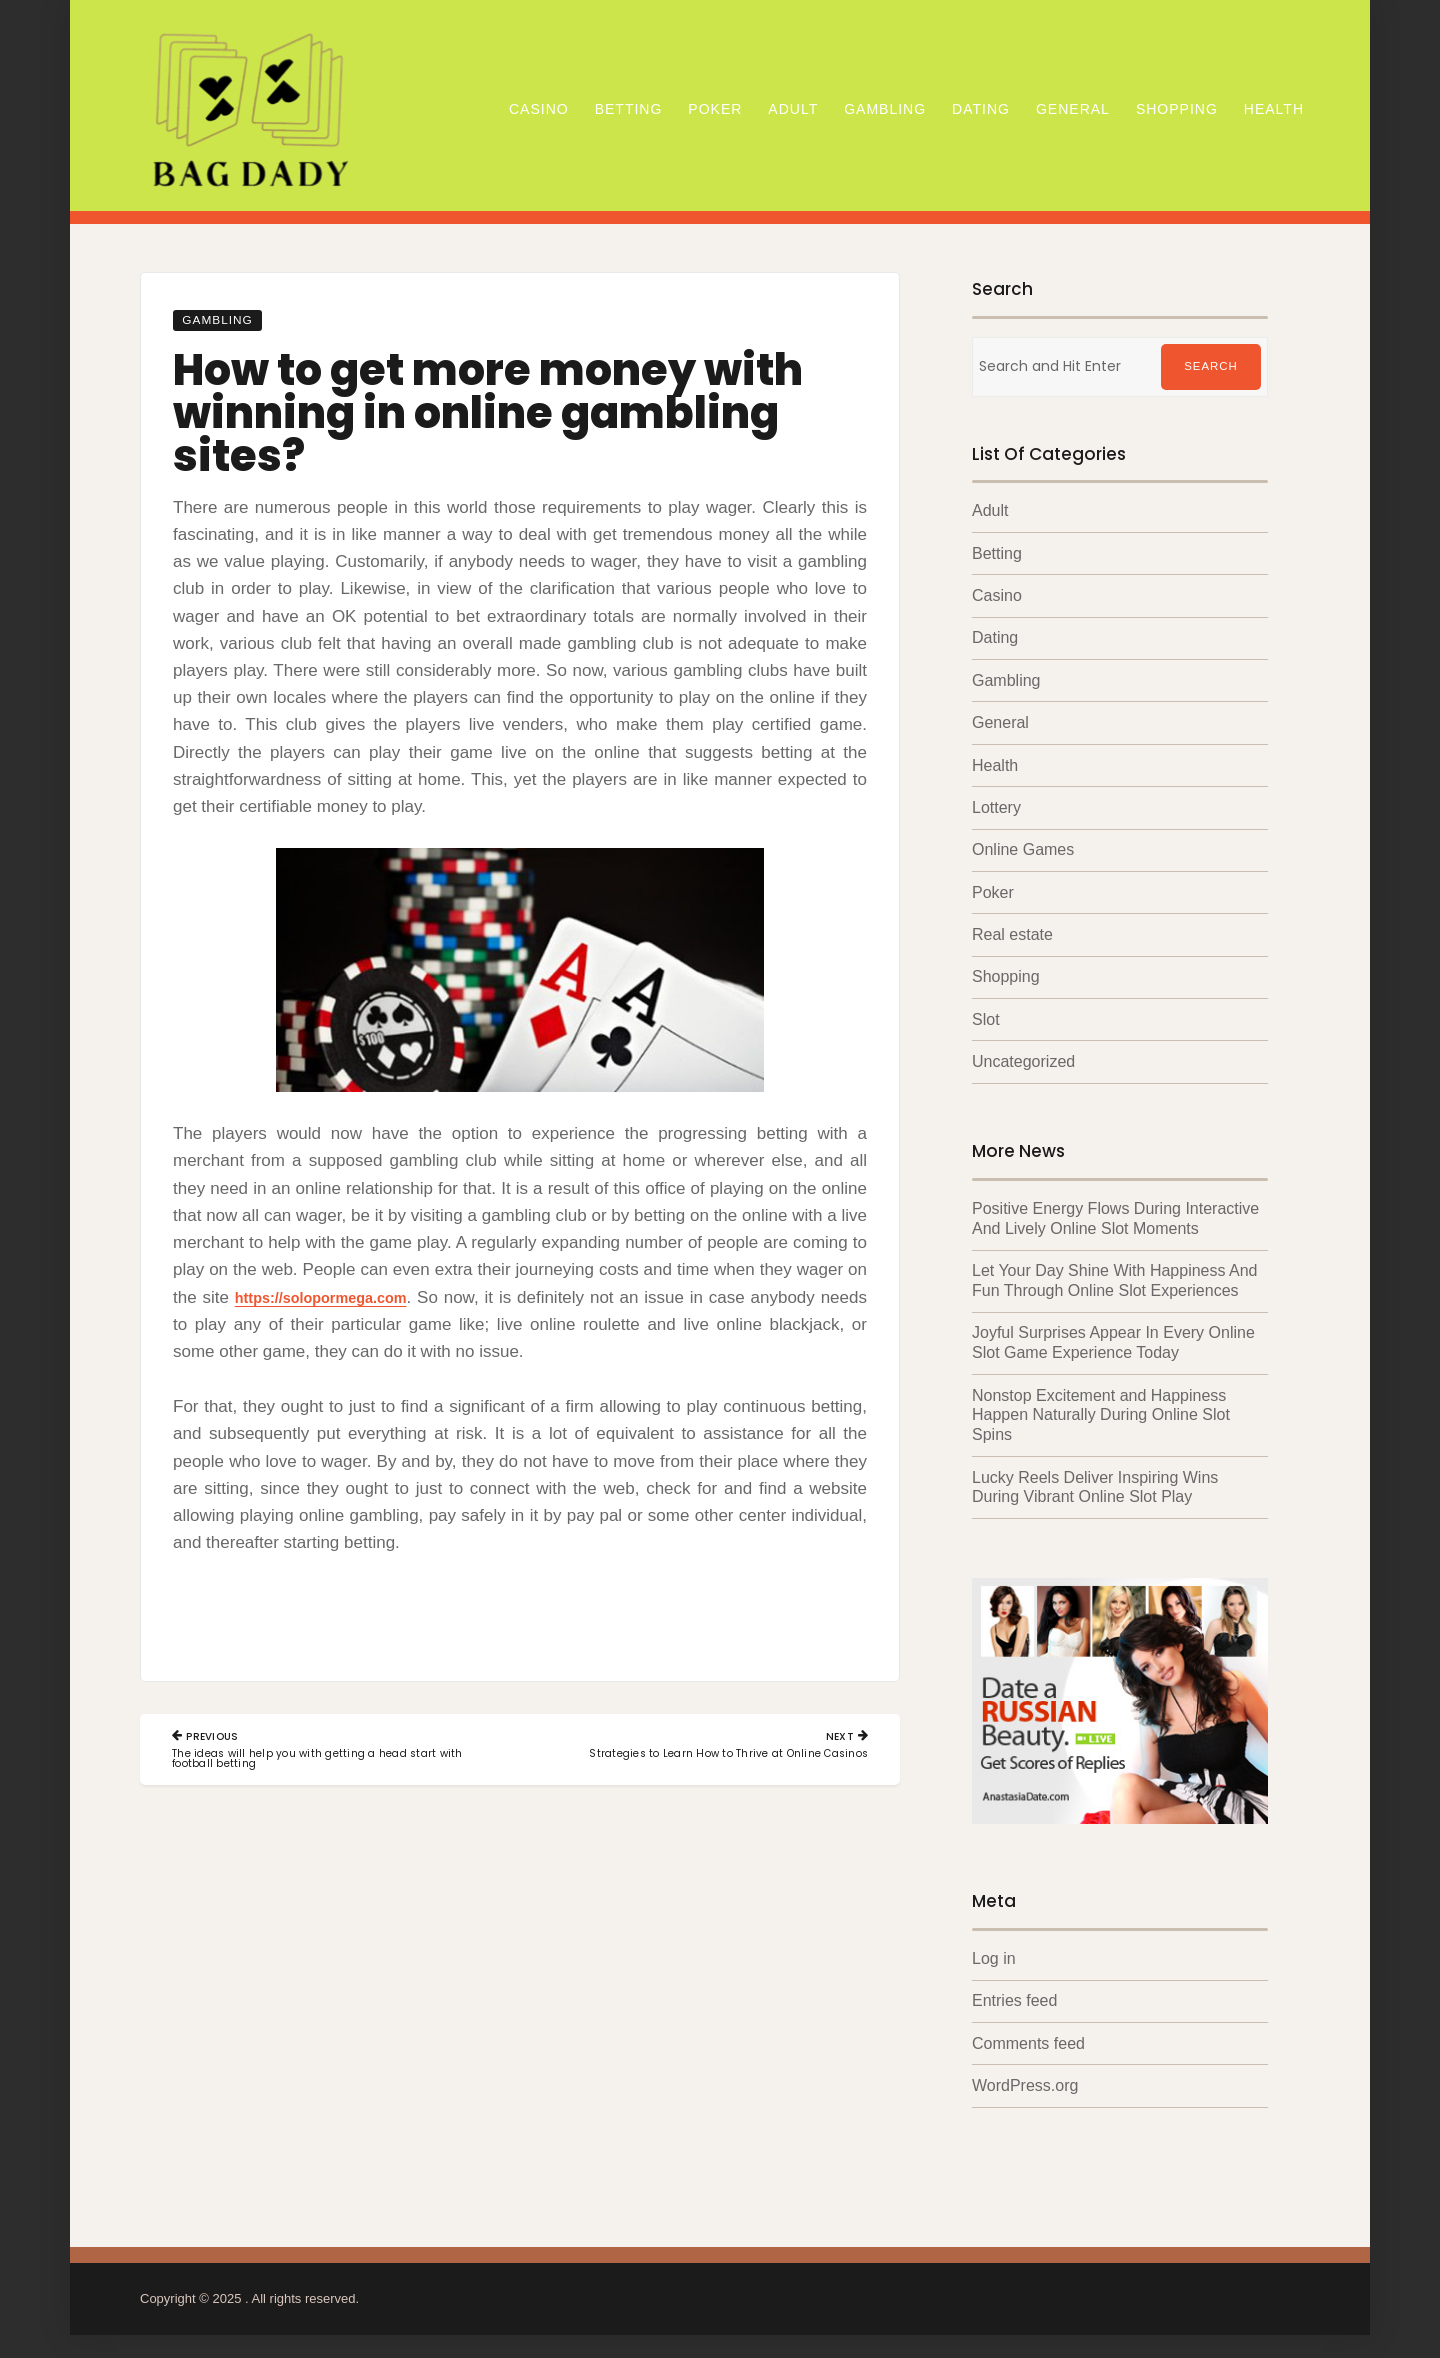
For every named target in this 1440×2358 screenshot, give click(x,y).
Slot (986, 1017)
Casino (539, 109)
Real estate (1012, 932)
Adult (793, 109)
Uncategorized (1023, 1059)
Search (1211, 367)
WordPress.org (1025, 2078)
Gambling (885, 109)
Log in (994, 1951)
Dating (981, 109)
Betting (629, 109)
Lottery (996, 806)
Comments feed (1028, 2036)
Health (1274, 109)
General (1073, 109)
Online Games (1023, 848)
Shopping (1177, 109)
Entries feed (1014, 1993)
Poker (715, 109)
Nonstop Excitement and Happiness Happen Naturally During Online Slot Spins (1101, 1409)
